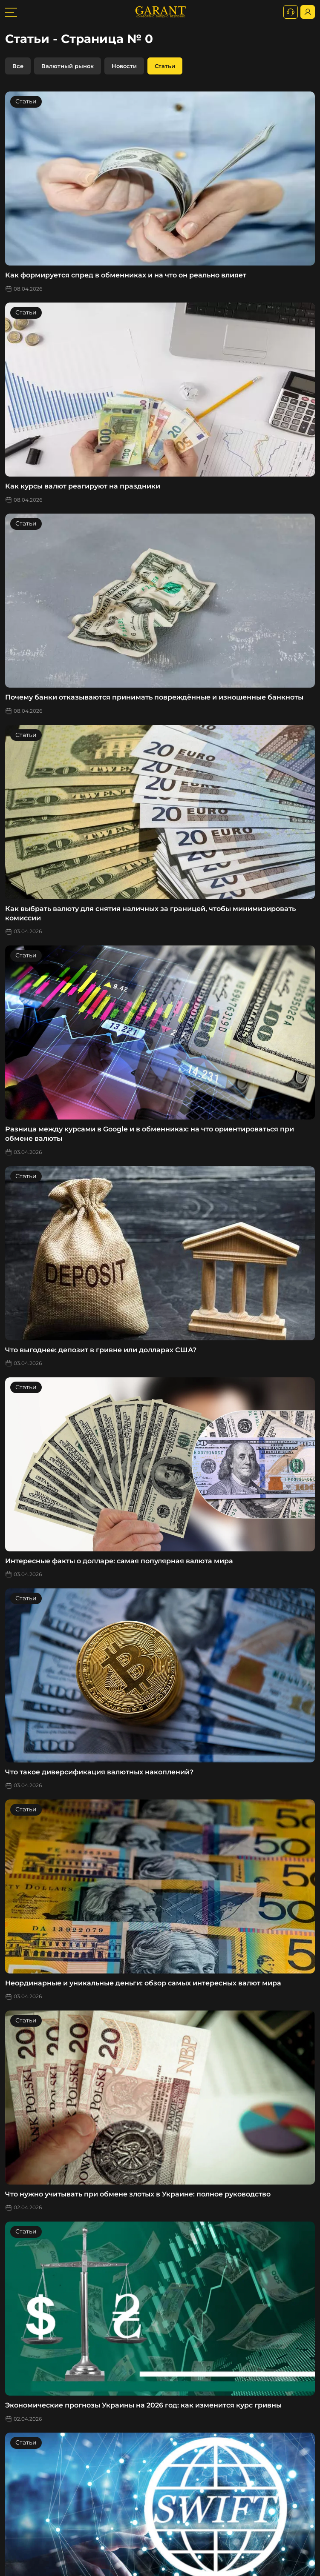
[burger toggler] (11, 12)
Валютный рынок (67, 66)
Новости (124, 66)
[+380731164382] (290, 12)
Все (17, 66)
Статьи (165, 66)
